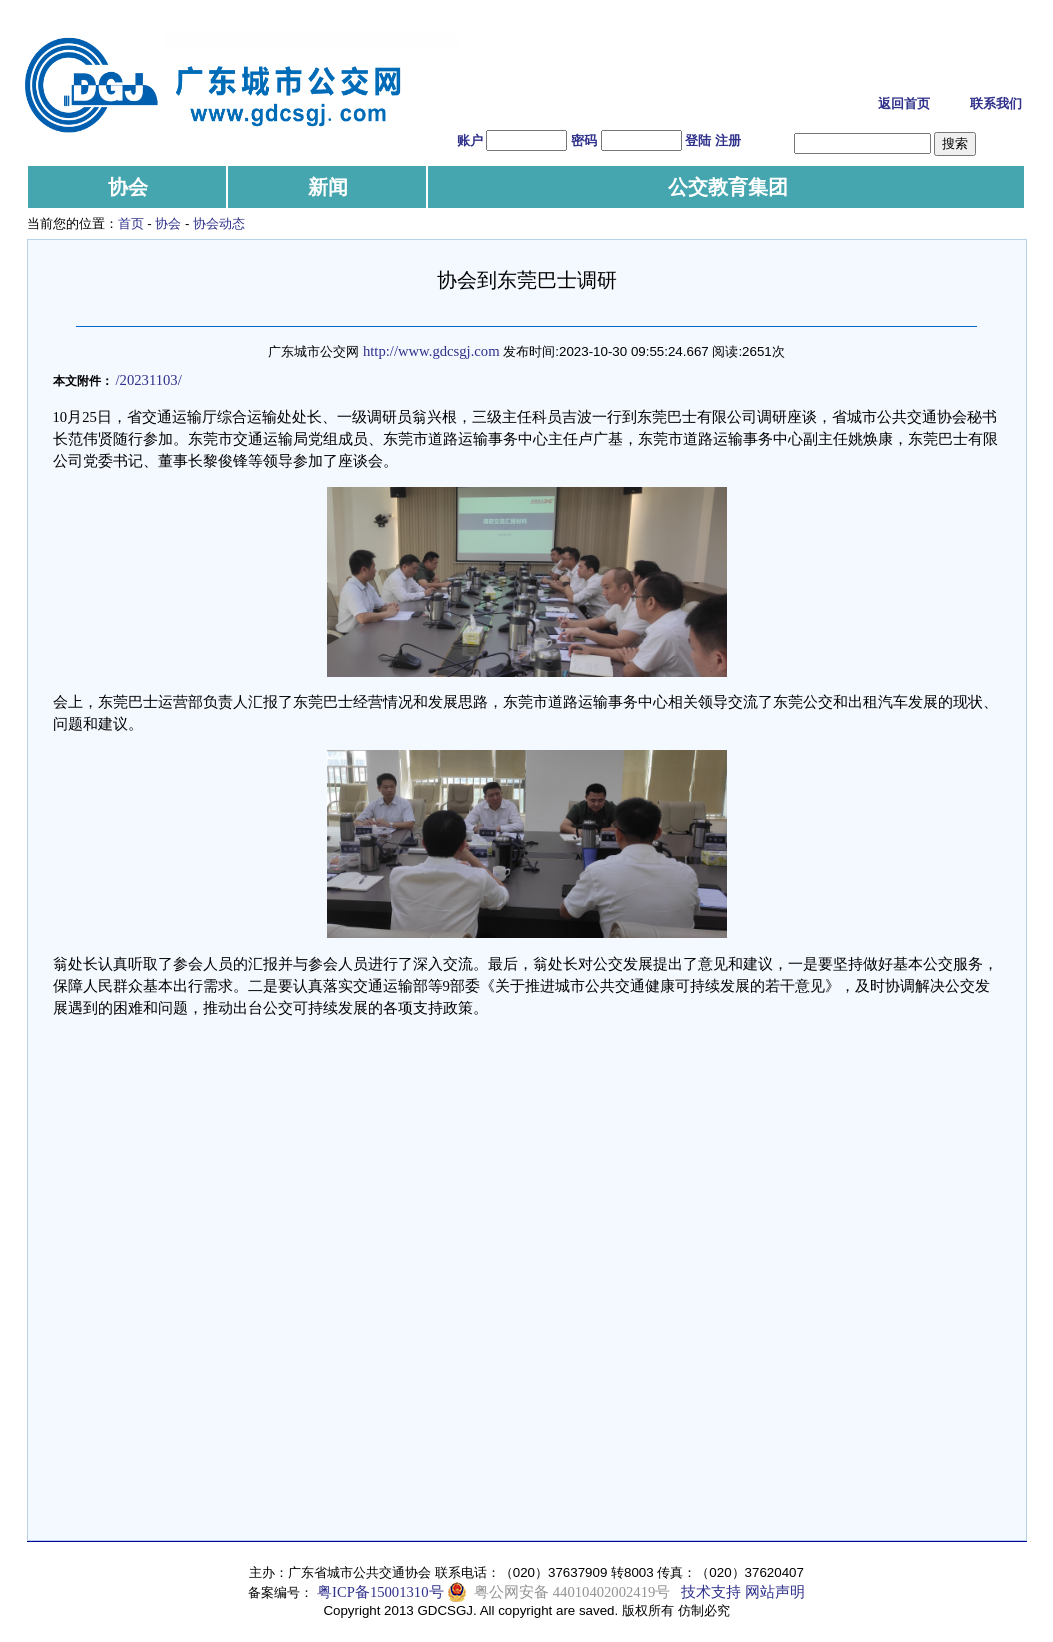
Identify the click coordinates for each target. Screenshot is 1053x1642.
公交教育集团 (728, 187)
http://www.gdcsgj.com (431, 351)
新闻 (328, 187)
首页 (131, 223)
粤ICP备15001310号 (380, 1592)
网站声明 (775, 1592)
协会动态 (219, 223)
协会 (128, 187)
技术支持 (711, 1592)
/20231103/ (149, 380)
